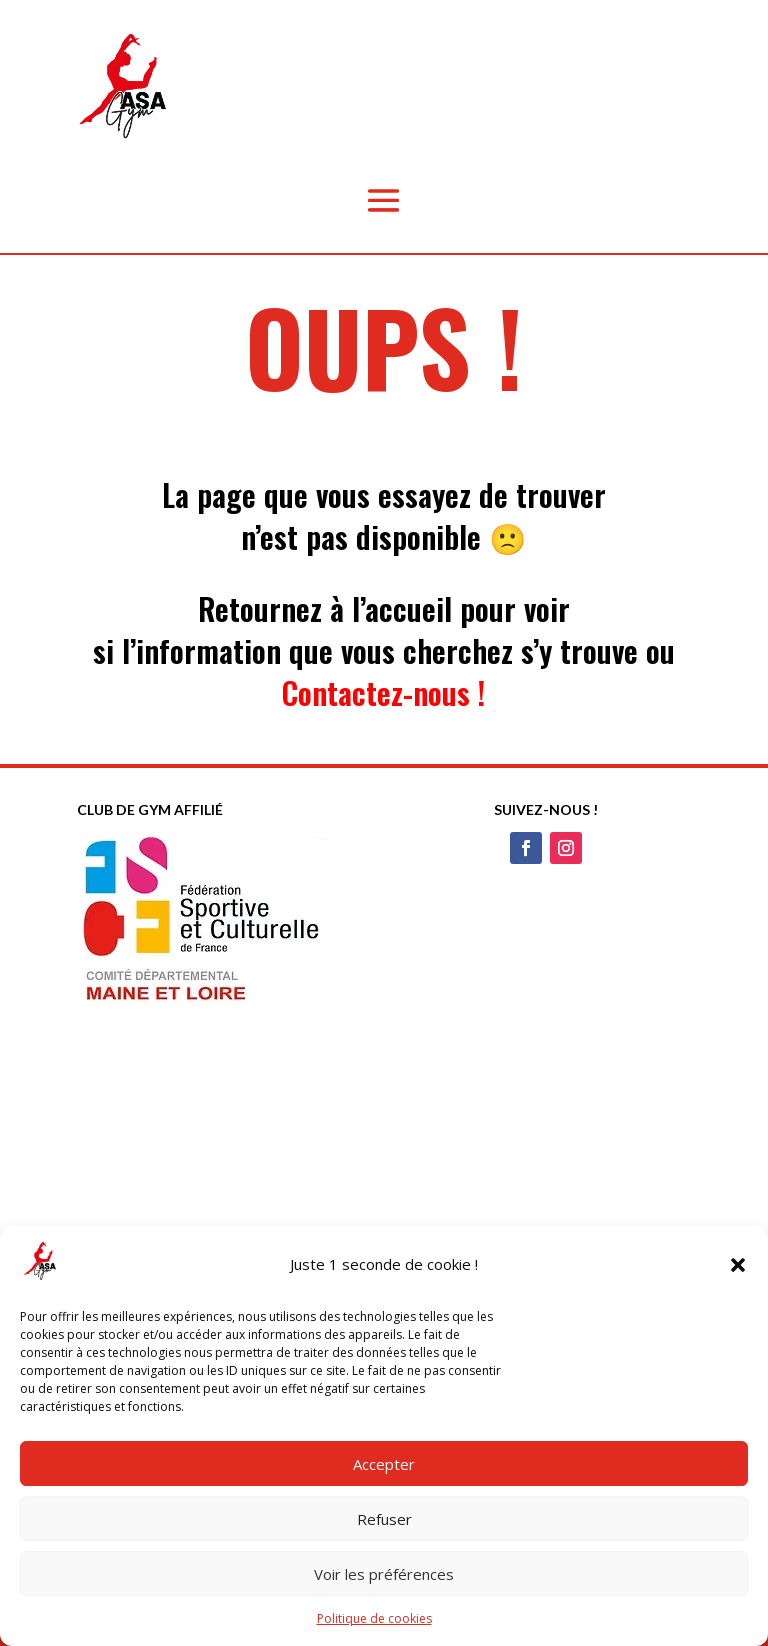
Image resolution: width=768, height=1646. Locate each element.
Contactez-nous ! (383, 692)
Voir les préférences (384, 1574)
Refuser (384, 1519)
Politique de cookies (374, 1618)
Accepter (384, 1464)
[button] (738, 1265)
